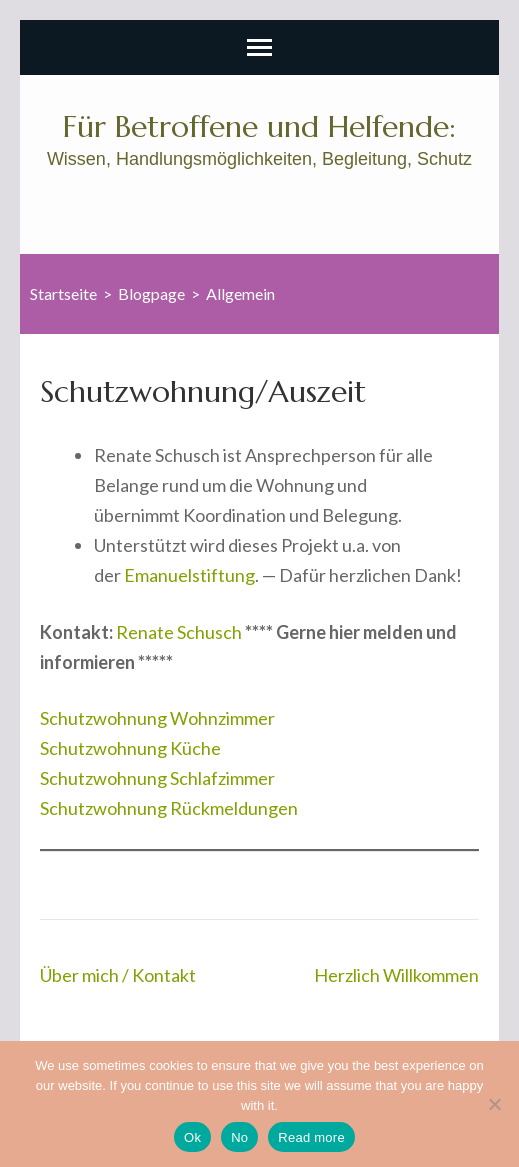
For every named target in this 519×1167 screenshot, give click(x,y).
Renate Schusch (179, 632)
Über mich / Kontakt (118, 975)
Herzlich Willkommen (396, 975)
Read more (311, 1137)
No (239, 1137)
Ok (192, 1137)
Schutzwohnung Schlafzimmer (157, 778)
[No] (494, 1104)
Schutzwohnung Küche (130, 748)
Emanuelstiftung (189, 575)
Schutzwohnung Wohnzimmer (157, 718)
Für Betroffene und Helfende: (259, 126)
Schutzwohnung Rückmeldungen (169, 808)
